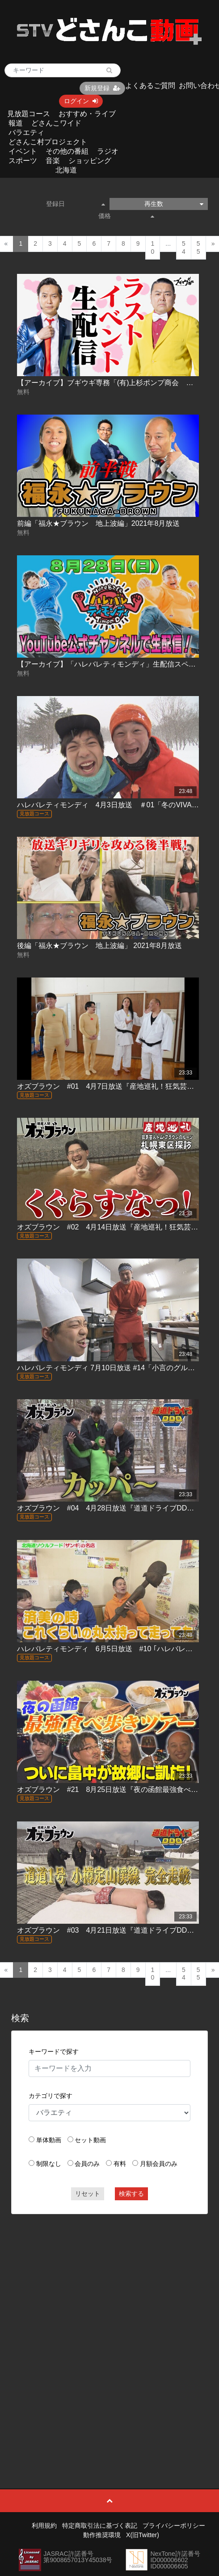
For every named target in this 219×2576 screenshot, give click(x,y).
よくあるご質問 (150, 85)
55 (198, 247)
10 (153, 247)
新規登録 (102, 88)
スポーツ (22, 160)
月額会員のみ (158, 2163)
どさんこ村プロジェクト (47, 142)
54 (183, 247)
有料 (120, 2163)
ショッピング (89, 160)
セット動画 (90, 2140)
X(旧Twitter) (142, 2534)
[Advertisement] (108, 2331)
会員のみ (87, 2163)
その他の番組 (67, 151)
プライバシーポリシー (174, 2525)
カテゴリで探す (50, 2095)
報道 (15, 123)
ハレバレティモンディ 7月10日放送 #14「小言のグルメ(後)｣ (114, 1368)
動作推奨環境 (102, 2534)
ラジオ (107, 151)
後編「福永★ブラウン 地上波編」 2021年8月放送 (99, 945)
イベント (22, 151)
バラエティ (26, 132)
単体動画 (48, 2140)
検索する (131, 2193)
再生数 (173, 203)
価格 (126, 215)
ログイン (81, 101)
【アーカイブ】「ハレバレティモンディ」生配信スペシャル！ (117, 664)
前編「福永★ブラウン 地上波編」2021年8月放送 (98, 523)
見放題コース (28, 113)
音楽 (53, 160)
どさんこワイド (56, 123)
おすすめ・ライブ (87, 113)
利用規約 (44, 2525)
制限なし (48, 2163)
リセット (87, 2193)
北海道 (66, 170)
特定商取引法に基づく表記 (99, 2525)
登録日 (75, 203)
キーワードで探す (54, 2051)
